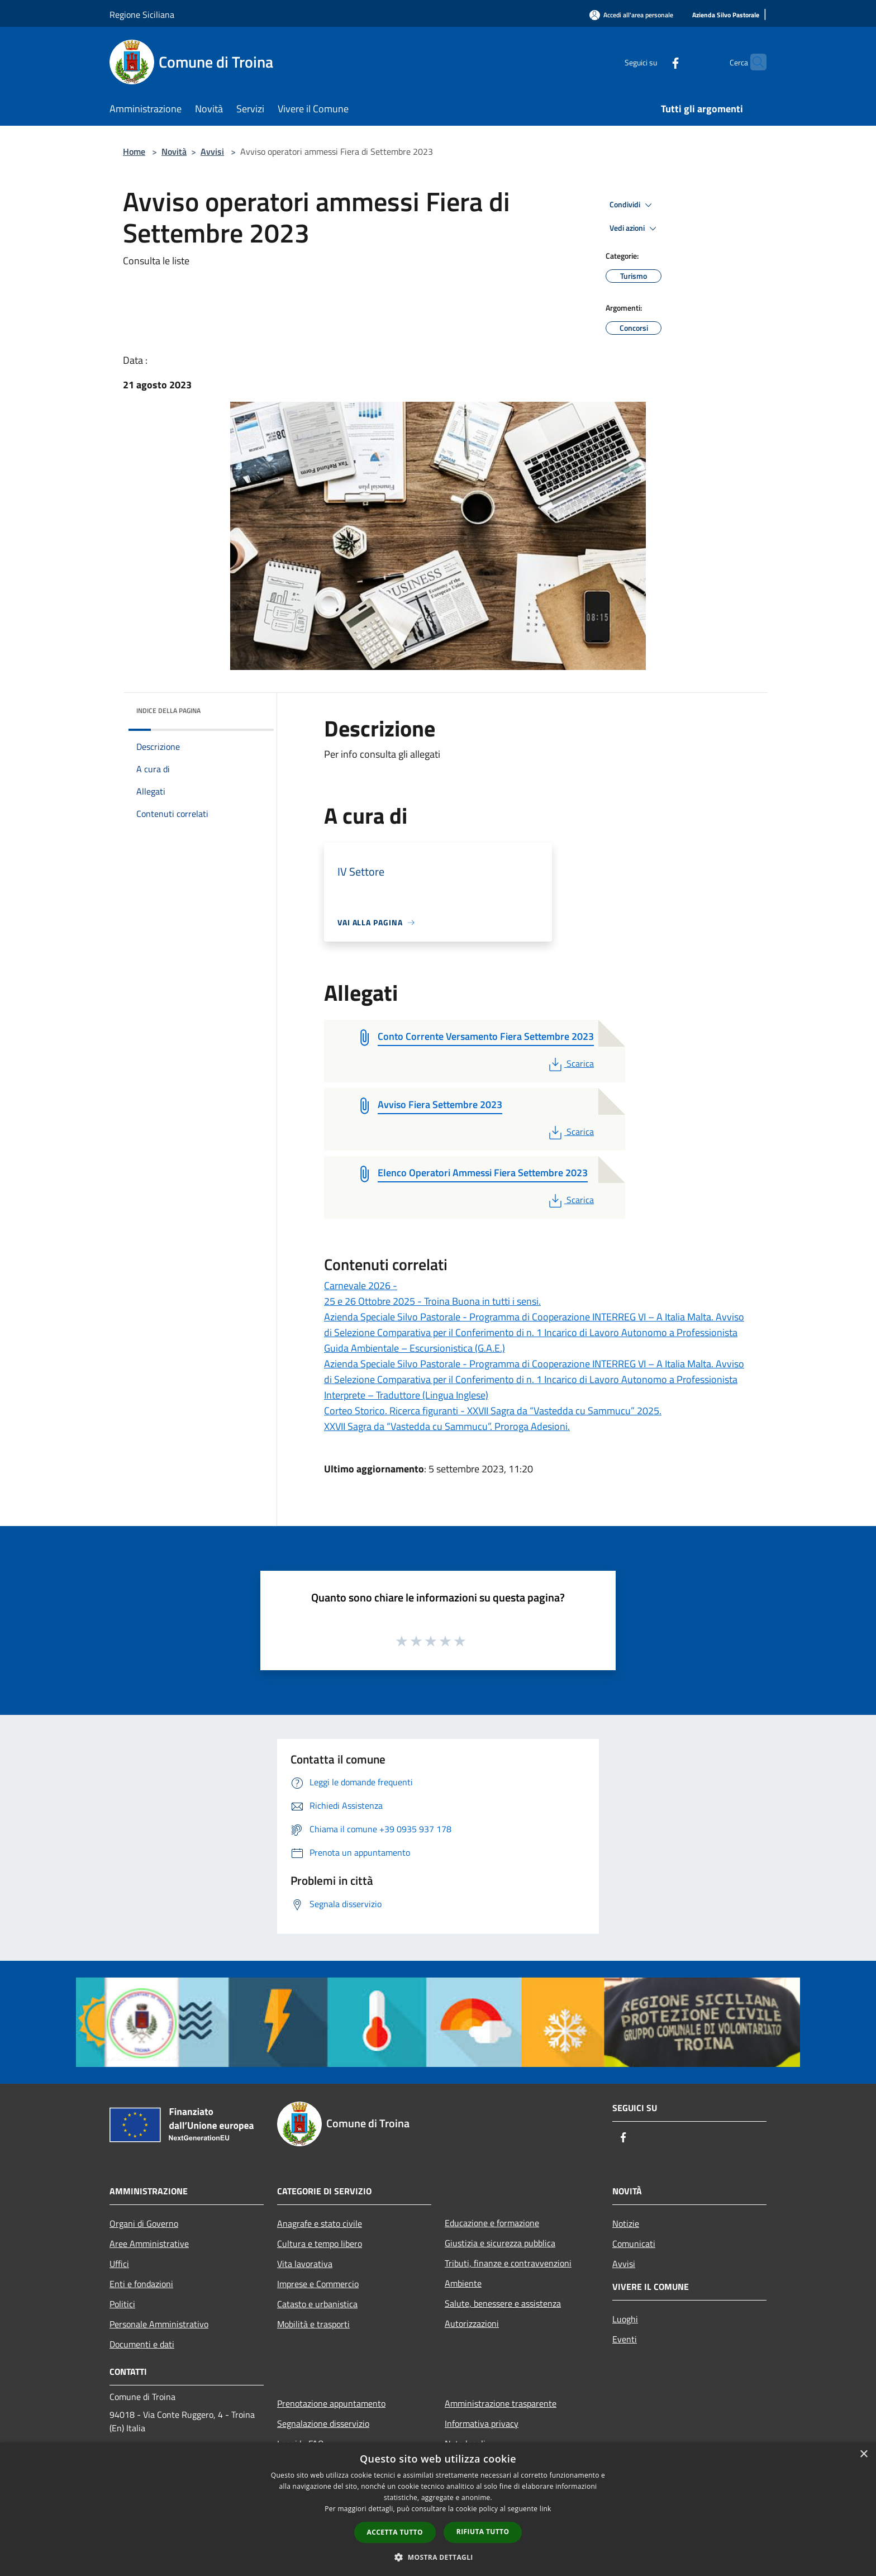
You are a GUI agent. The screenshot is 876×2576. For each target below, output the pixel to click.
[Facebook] (653, 61)
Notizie (625, 2223)
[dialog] (438, 2509)
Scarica (570, 1063)
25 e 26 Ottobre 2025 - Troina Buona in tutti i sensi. (432, 1301)
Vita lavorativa (304, 2263)
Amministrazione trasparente (500, 2403)
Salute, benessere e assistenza (503, 2303)
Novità (174, 151)
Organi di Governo (144, 2223)
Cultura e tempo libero (319, 2243)
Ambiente (463, 2283)
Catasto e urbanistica (317, 2304)
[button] (438, 2557)
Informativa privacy (481, 2423)
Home (134, 151)
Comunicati (633, 2243)
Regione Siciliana (142, 14)
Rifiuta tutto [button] (483, 2531)
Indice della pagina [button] (168, 710)
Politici (122, 2304)
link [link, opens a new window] (545, 2508)
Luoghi (625, 2319)
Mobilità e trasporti (313, 2324)
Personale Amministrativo (159, 2324)
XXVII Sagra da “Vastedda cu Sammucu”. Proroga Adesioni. (447, 1426)
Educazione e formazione (492, 2223)
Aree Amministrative (149, 2243)
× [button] (863, 2454)
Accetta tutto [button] (395, 2532)
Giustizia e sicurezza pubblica (500, 2243)
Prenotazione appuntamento (331, 2403)
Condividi (632, 205)
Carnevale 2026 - (360, 1285)
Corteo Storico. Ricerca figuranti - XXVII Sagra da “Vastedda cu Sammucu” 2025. (492, 1410)
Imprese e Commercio (318, 2283)
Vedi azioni (635, 228)
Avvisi (212, 151)
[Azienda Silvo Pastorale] (725, 15)
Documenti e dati (142, 2344)
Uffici (119, 2263)
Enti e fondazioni (141, 2283)
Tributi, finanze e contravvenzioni (508, 2263)
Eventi (624, 2339)
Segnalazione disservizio (323, 2423)
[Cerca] (753, 62)
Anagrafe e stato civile (319, 2223)
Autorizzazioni (472, 2323)
